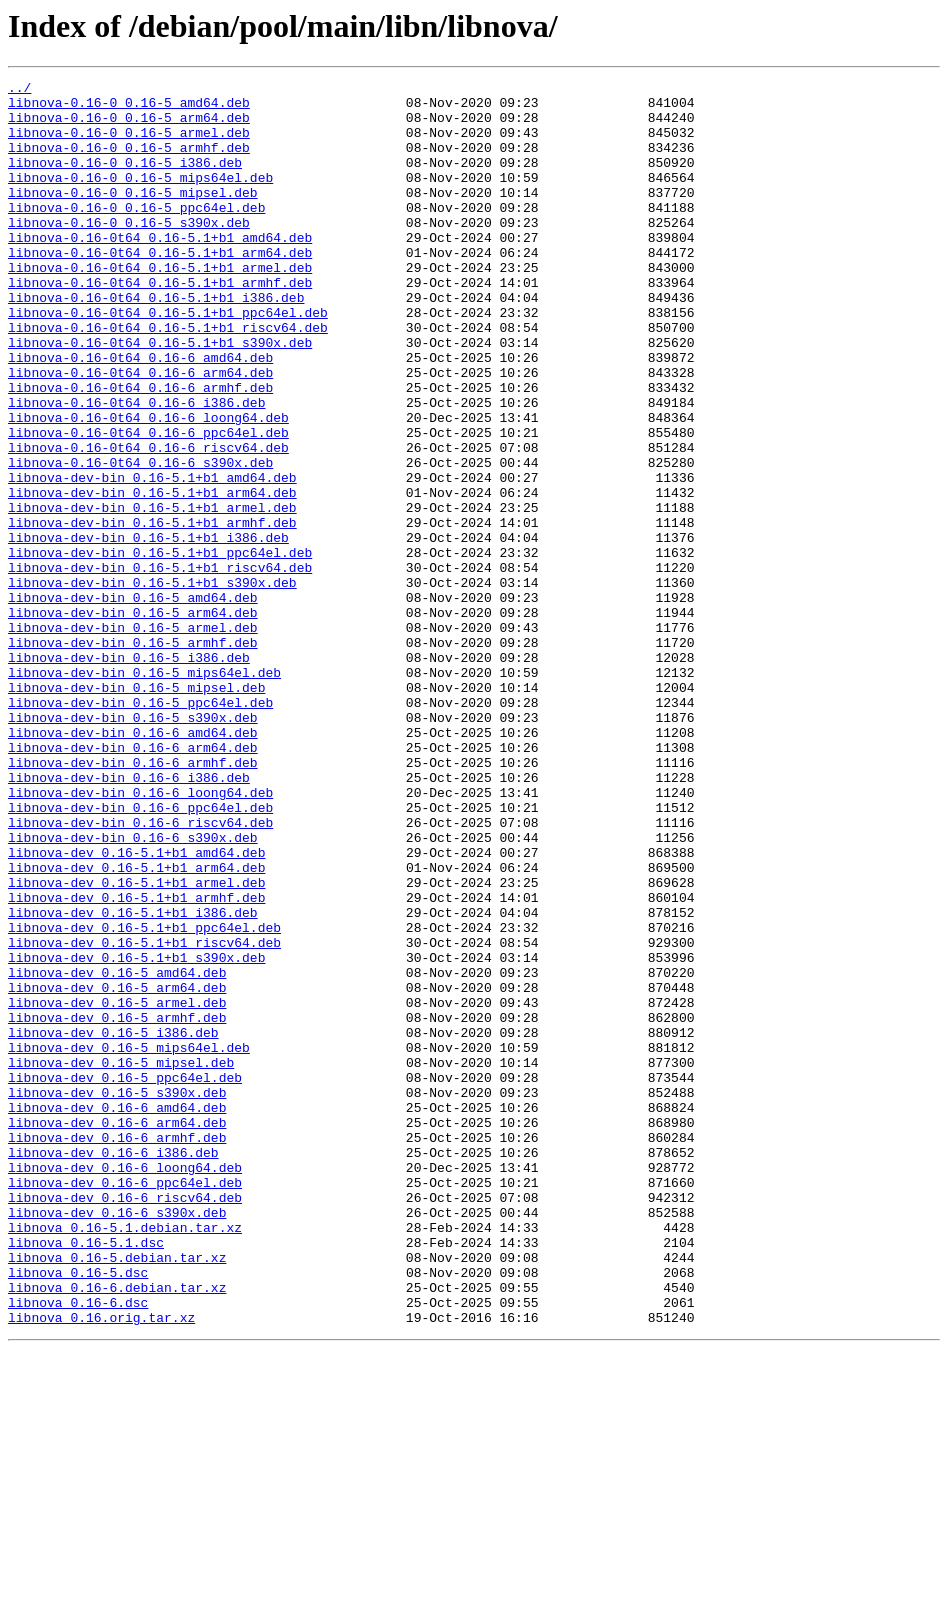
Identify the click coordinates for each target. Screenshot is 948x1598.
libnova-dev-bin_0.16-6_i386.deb (129, 918)
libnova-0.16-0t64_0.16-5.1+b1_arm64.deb (160, 288)
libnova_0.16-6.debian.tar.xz (117, 1530)
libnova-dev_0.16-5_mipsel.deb (121, 1260)
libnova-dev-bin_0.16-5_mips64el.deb (144, 792)
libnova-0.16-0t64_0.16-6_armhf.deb (140, 450)
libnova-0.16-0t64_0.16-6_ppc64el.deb (148, 504)
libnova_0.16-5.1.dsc (86, 1476)
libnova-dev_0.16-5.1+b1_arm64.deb (136, 1026)
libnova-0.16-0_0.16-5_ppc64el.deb (136, 234)
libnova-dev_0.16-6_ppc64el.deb (125, 1404)
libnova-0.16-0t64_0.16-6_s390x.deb (140, 540)
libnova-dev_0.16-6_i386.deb (113, 1368)
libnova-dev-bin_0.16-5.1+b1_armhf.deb (152, 612)
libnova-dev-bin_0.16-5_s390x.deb (133, 846)
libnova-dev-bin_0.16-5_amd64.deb (133, 702)
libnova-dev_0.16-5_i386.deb (113, 1224)
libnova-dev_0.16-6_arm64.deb (117, 1332)
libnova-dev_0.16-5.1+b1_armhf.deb (136, 1062)
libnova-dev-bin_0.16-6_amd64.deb (133, 864)
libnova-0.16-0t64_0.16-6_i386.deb (136, 468)
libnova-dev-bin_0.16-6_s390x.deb (133, 990)
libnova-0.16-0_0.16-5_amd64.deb (129, 108)
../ (19, 90)
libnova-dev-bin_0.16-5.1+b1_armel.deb (152, 594)
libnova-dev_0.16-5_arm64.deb (117, 1170)
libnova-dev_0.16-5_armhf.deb (117, 1206)
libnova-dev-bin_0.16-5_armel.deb (133, 738)
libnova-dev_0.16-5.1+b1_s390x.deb (136, 1134)
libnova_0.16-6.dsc (78, 1548)
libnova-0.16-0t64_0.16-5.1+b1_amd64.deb (160, 270)
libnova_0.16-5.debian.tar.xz (117, 1494)
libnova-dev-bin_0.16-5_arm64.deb (133, 720)
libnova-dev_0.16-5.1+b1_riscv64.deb (144, 1116)
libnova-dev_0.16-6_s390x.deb (117, 1440)
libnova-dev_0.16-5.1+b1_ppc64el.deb (144, 1098)
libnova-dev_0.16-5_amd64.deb (117, 1152)
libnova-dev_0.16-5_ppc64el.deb (125, 1278)
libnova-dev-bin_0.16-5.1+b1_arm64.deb (152, 576)
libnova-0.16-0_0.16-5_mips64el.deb (140, 198)
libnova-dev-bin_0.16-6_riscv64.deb (140, 972)
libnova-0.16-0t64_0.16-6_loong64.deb (148, 486)
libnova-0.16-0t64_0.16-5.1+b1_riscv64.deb (168, 378)
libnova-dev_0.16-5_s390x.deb (117, 1296)
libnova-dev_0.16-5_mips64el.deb (129, 1242)
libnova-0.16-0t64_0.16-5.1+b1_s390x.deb (160, 396)
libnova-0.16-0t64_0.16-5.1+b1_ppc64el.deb (168, 360)
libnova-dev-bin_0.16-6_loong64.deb (140, 936)
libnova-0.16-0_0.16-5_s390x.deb (129, 252)
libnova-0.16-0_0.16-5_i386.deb (125, 180)
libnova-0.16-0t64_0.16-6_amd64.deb (140, 414)
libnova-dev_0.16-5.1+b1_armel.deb (136, 1044)
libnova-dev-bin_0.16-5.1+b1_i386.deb (148, 630)
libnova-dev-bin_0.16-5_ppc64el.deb (140, 828)
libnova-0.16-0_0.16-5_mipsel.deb (133, 216)
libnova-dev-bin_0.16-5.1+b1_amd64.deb (152, 558)
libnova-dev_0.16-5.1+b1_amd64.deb (136, 1008)
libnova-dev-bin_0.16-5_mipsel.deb (136, 810)
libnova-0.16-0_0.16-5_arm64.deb (129, 126)
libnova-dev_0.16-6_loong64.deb (125, 1386)
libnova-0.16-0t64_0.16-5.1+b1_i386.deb (156, 342)
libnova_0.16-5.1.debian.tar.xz (125, 1458)
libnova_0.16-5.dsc (78, 1512)
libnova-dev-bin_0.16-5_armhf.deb (133, 756)
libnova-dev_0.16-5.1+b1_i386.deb (133, 1080)
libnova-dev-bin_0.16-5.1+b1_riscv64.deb (160, 666)
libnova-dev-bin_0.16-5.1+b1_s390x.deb (152, 684)
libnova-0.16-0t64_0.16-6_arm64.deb (140, 432)
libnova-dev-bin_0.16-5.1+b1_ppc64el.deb (160, 648)
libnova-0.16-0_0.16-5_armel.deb (129, 144)
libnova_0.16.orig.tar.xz (101, 1566)
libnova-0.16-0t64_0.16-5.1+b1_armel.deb (160, 306)
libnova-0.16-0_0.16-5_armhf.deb (129, 162)
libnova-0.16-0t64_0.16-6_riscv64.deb (148, 522)
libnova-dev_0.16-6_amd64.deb (117, 1314)
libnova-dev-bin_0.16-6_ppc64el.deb (140, 954)
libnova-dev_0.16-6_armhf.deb (117, 1350)
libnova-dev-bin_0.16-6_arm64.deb (133, 882)
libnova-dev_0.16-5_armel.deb (117, 1188)
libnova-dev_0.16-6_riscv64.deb (125, 1422)
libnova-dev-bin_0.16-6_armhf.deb (133, 900)
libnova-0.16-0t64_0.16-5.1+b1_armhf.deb (160, 324)
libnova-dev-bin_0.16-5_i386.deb (129, 774)
